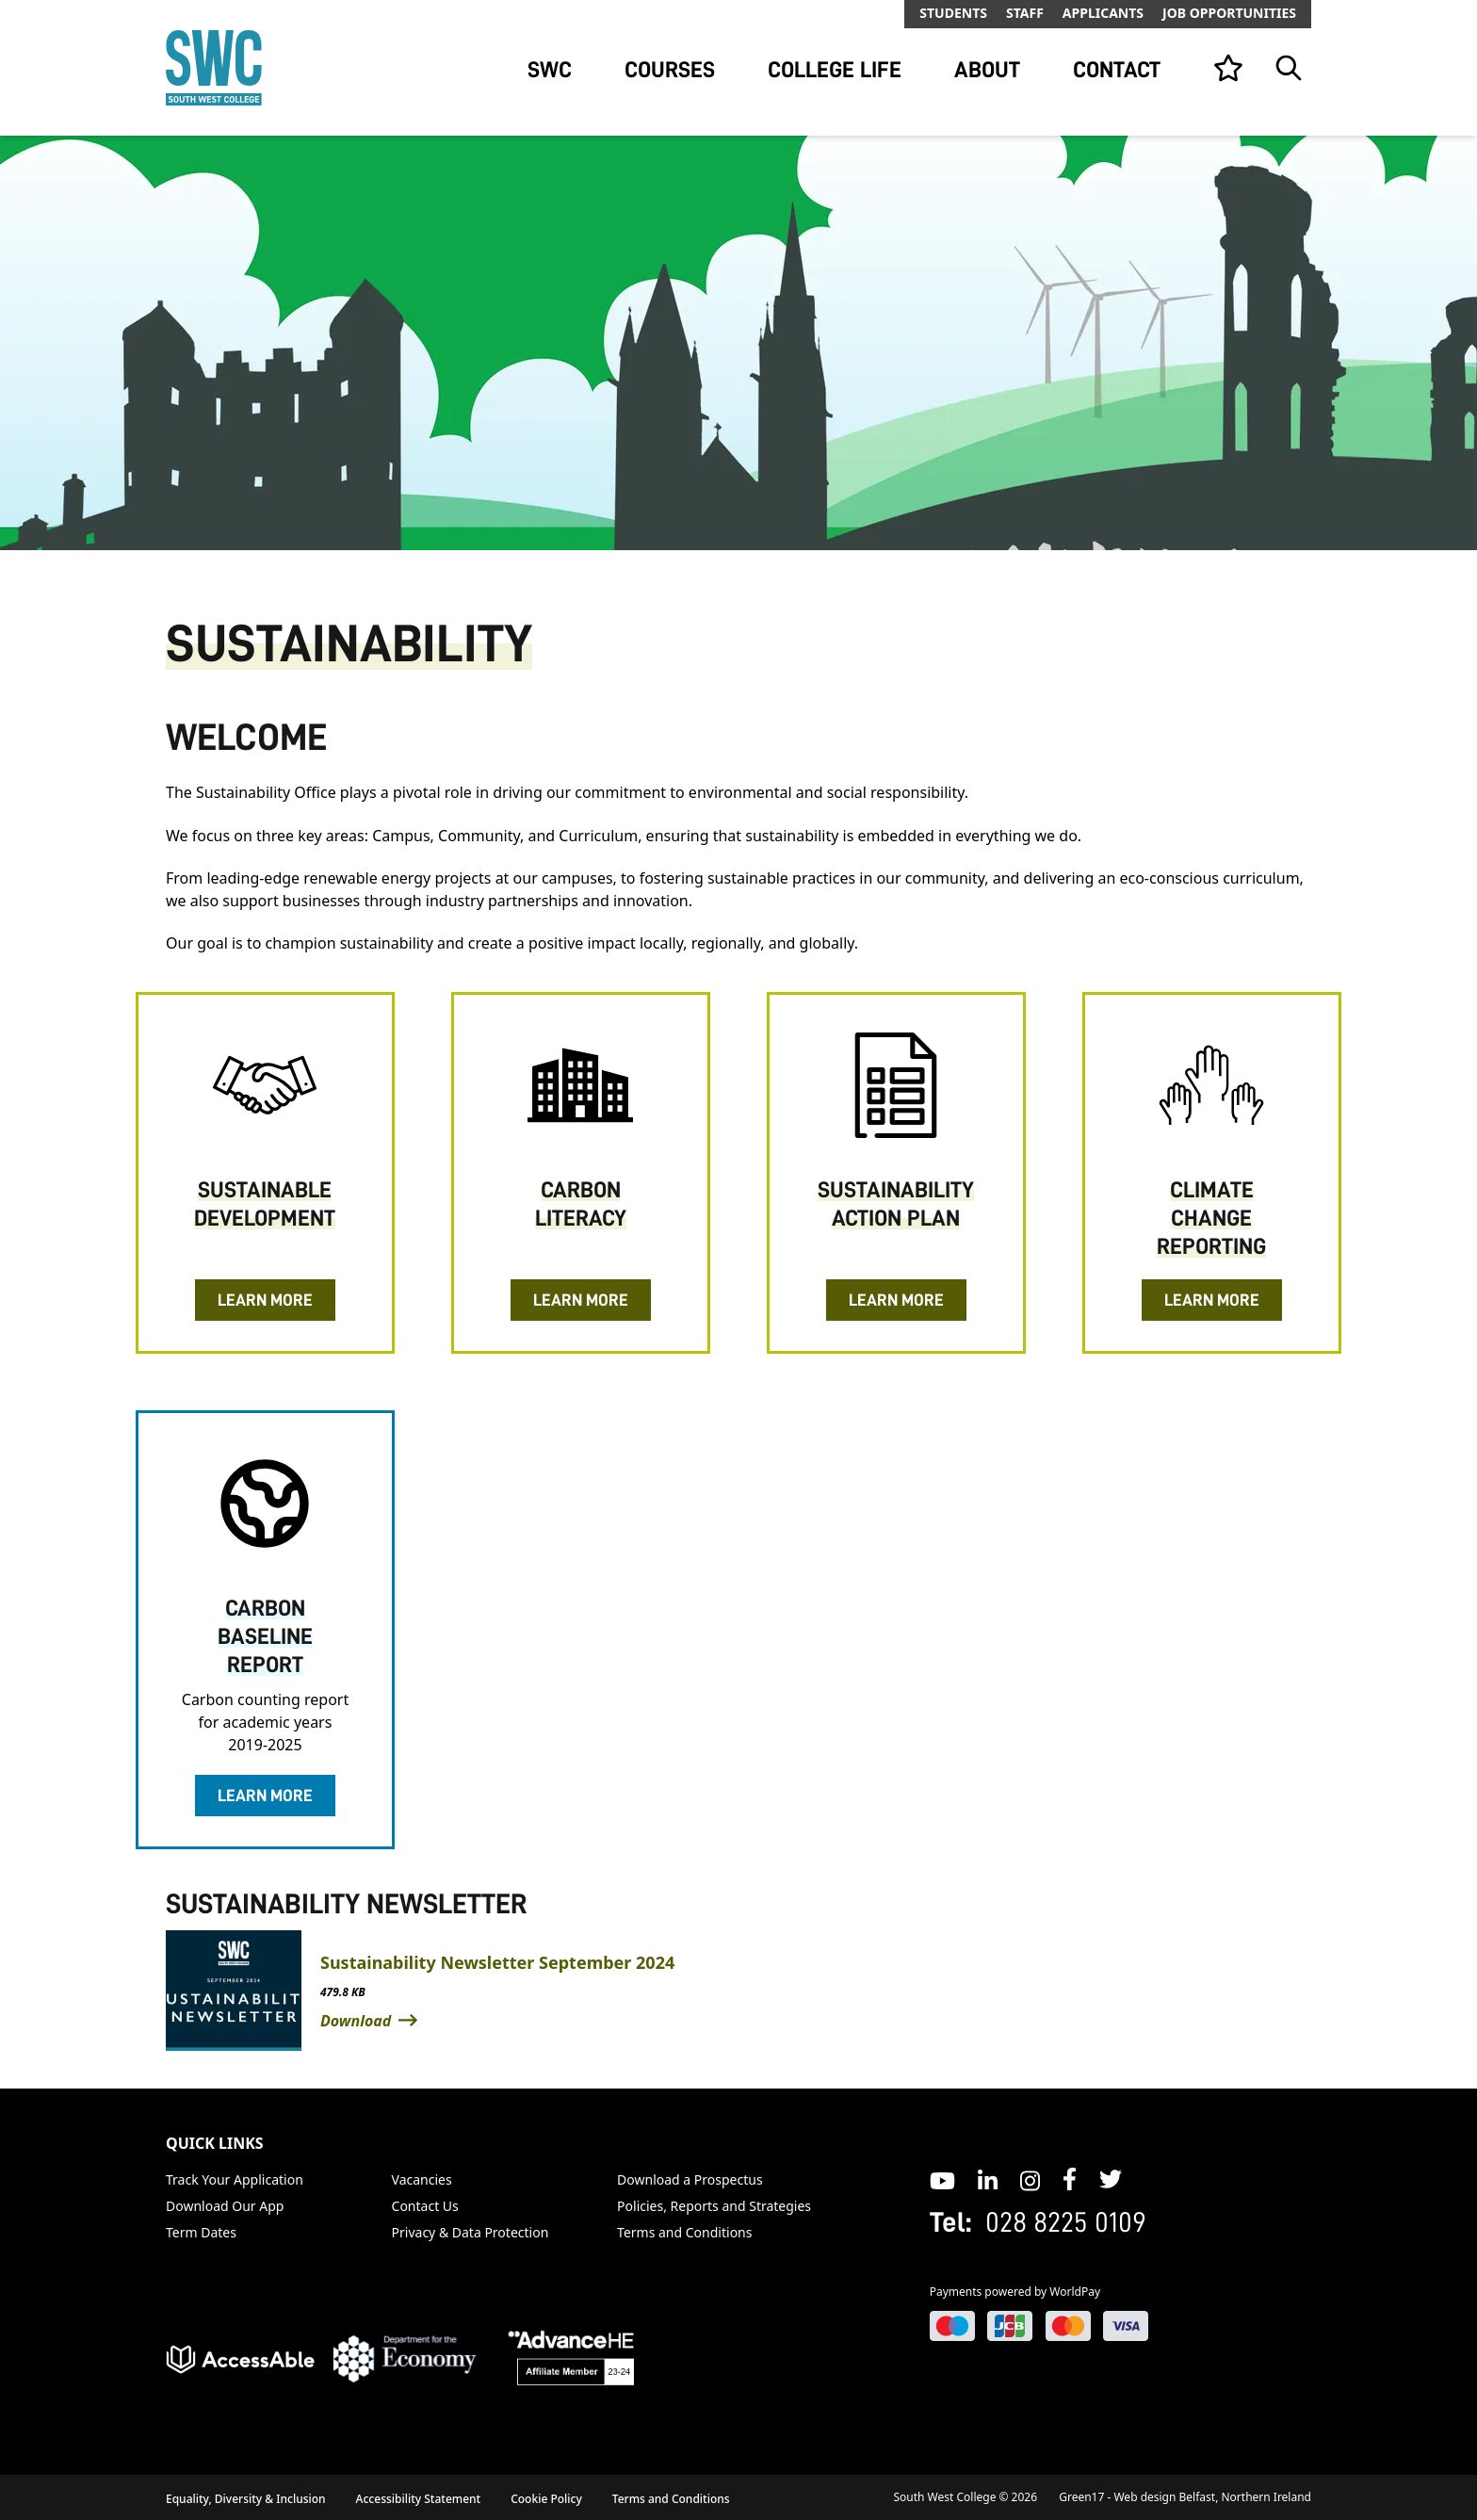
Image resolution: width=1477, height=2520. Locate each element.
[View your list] (1228, 67)
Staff (1025, 13)
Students (953, 13)
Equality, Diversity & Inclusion (246, 2499)
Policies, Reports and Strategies (714, 2206)
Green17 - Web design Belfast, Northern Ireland (1185, 2497)
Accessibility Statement (418, 2499)
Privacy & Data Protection (470, 2232)
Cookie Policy (546, 2499)
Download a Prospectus (690, 2179)
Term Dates (201, 2232)
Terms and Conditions (684, 2232)
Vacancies (422, 2179)
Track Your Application (234, 2179)
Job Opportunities (1229, 13)
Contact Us (425, 2206)
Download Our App (225, 2206)
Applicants (1103, 13)
